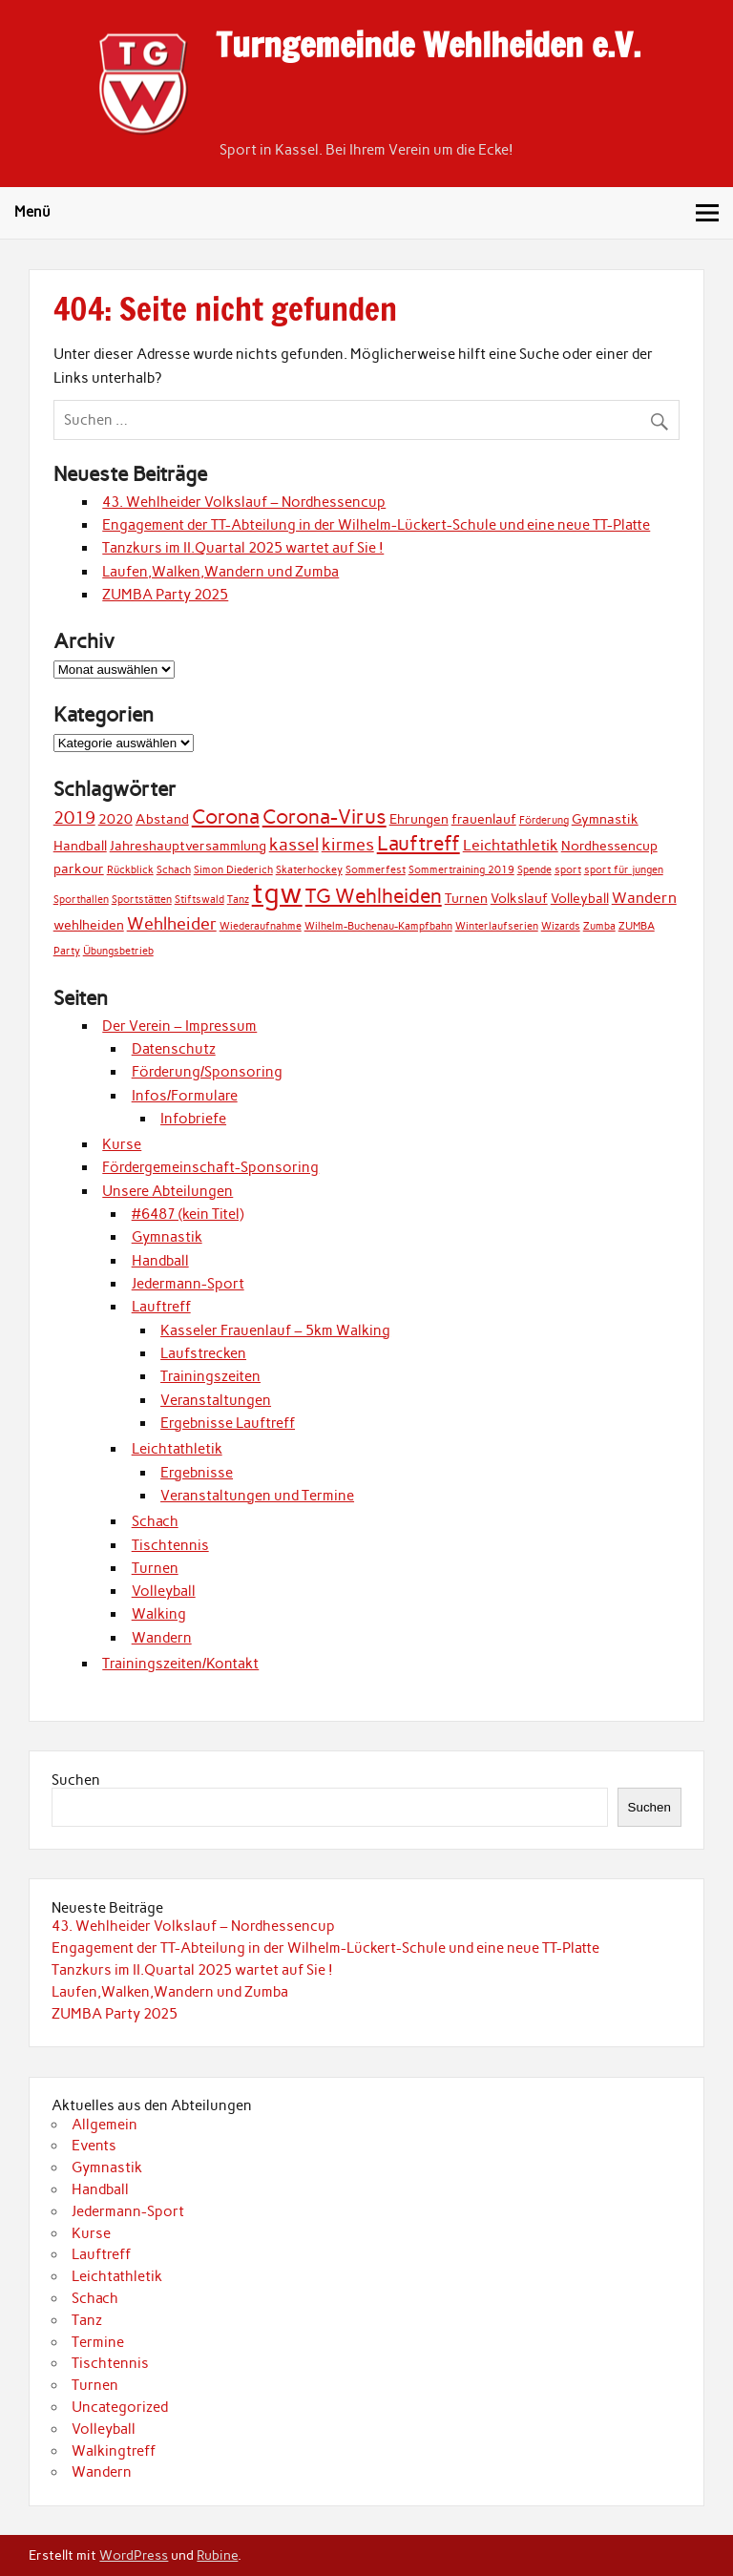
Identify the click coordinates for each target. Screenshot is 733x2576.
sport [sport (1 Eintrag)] (568, 870)
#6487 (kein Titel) (187, 1214)
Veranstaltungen (215, 1400)
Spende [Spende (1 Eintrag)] (534, 870)
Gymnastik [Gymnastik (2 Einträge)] (605, 819)
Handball (160, 1260)
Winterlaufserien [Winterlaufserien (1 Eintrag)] (496, 926)
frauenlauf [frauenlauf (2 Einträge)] (483, 819)
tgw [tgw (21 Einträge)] (277, 893)
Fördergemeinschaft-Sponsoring (210, 1167)
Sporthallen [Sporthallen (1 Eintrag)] (81, 899)
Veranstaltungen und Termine (257, 1495)
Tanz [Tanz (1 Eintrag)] (238, 899)
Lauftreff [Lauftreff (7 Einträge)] (418, 843)
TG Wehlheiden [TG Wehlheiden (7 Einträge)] (373, 896)
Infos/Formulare (185, 1095)
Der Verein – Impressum (179, 1026)
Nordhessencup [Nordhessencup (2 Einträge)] (609, 845)
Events (94, 2145)
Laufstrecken (203, 1353)
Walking (159, 1614)
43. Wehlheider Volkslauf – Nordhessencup (244, 502)
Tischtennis (170, 1545)
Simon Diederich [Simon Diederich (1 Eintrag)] (233, 870)
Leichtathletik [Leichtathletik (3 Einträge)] (510, 845)
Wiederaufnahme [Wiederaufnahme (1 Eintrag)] (261, 926)
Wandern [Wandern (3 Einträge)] (644, 898)
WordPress (133, 2555)
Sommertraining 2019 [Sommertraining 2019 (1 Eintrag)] (461, 870)
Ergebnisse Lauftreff (227, 1423)
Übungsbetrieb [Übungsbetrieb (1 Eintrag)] (118, 951)
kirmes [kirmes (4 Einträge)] (348, 844)
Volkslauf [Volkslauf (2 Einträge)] (519, 898)
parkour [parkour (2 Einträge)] (78, 868)
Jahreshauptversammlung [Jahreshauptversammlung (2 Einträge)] (188, 845)
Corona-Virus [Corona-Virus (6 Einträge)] (324, 816)
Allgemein (104, 2124)
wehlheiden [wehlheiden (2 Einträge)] (88, 924)
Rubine (217, 2555)
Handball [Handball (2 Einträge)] (80, 845)
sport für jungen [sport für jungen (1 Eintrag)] (623, 870)
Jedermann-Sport (188, 1283)
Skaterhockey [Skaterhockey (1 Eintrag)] (309, 870)
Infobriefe (193, 1118)
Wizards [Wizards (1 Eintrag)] (560, 926)
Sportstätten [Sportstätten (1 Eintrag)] (142, 899)
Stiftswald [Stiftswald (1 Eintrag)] (199, 899)
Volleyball (164, 1591)
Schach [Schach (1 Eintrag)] (174, 870)
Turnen (155, 1568)
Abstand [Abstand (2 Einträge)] (162, 819)
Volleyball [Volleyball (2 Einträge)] (580, 898)
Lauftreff (161, 1306)
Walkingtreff (114, 2451)
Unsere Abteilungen (167, 1191)
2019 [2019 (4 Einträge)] (74, 817)
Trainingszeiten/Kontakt (180, 1663)
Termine (98, 2342)
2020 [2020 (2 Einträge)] (115, 819)
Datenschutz (174, 1049)
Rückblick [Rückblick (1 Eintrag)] (130, 870)
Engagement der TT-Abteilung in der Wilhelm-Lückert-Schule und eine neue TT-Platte (376, 525)
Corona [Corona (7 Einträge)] (226, 816)
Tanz (87, 2320)
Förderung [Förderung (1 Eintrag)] (544, 820)
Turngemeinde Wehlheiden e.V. (428, 45)
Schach (155, 1521)
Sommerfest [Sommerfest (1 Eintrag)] (376, 870)
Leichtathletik (177, 1448)
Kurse (121, 1144)
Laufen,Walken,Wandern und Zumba (220, 571)
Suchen (76, 1780)
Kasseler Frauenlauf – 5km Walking (275, 1330)
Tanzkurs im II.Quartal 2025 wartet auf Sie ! (243, 547)
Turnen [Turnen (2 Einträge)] (466, 898)
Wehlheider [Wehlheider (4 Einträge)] (172, 923)
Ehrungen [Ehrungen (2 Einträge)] (419, 819)
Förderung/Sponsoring (207, 1071)
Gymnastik (167, 1237)
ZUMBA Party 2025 (165, 594)
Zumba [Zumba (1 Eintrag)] (599, 926)
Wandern (162, 1637)
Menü (32, 211)
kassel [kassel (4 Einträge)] (294, 844)
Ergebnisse (196, 1472)
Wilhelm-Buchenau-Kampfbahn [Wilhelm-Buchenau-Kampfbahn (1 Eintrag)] (378, 926)
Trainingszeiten (210, 1376)
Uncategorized (120, 2407)
